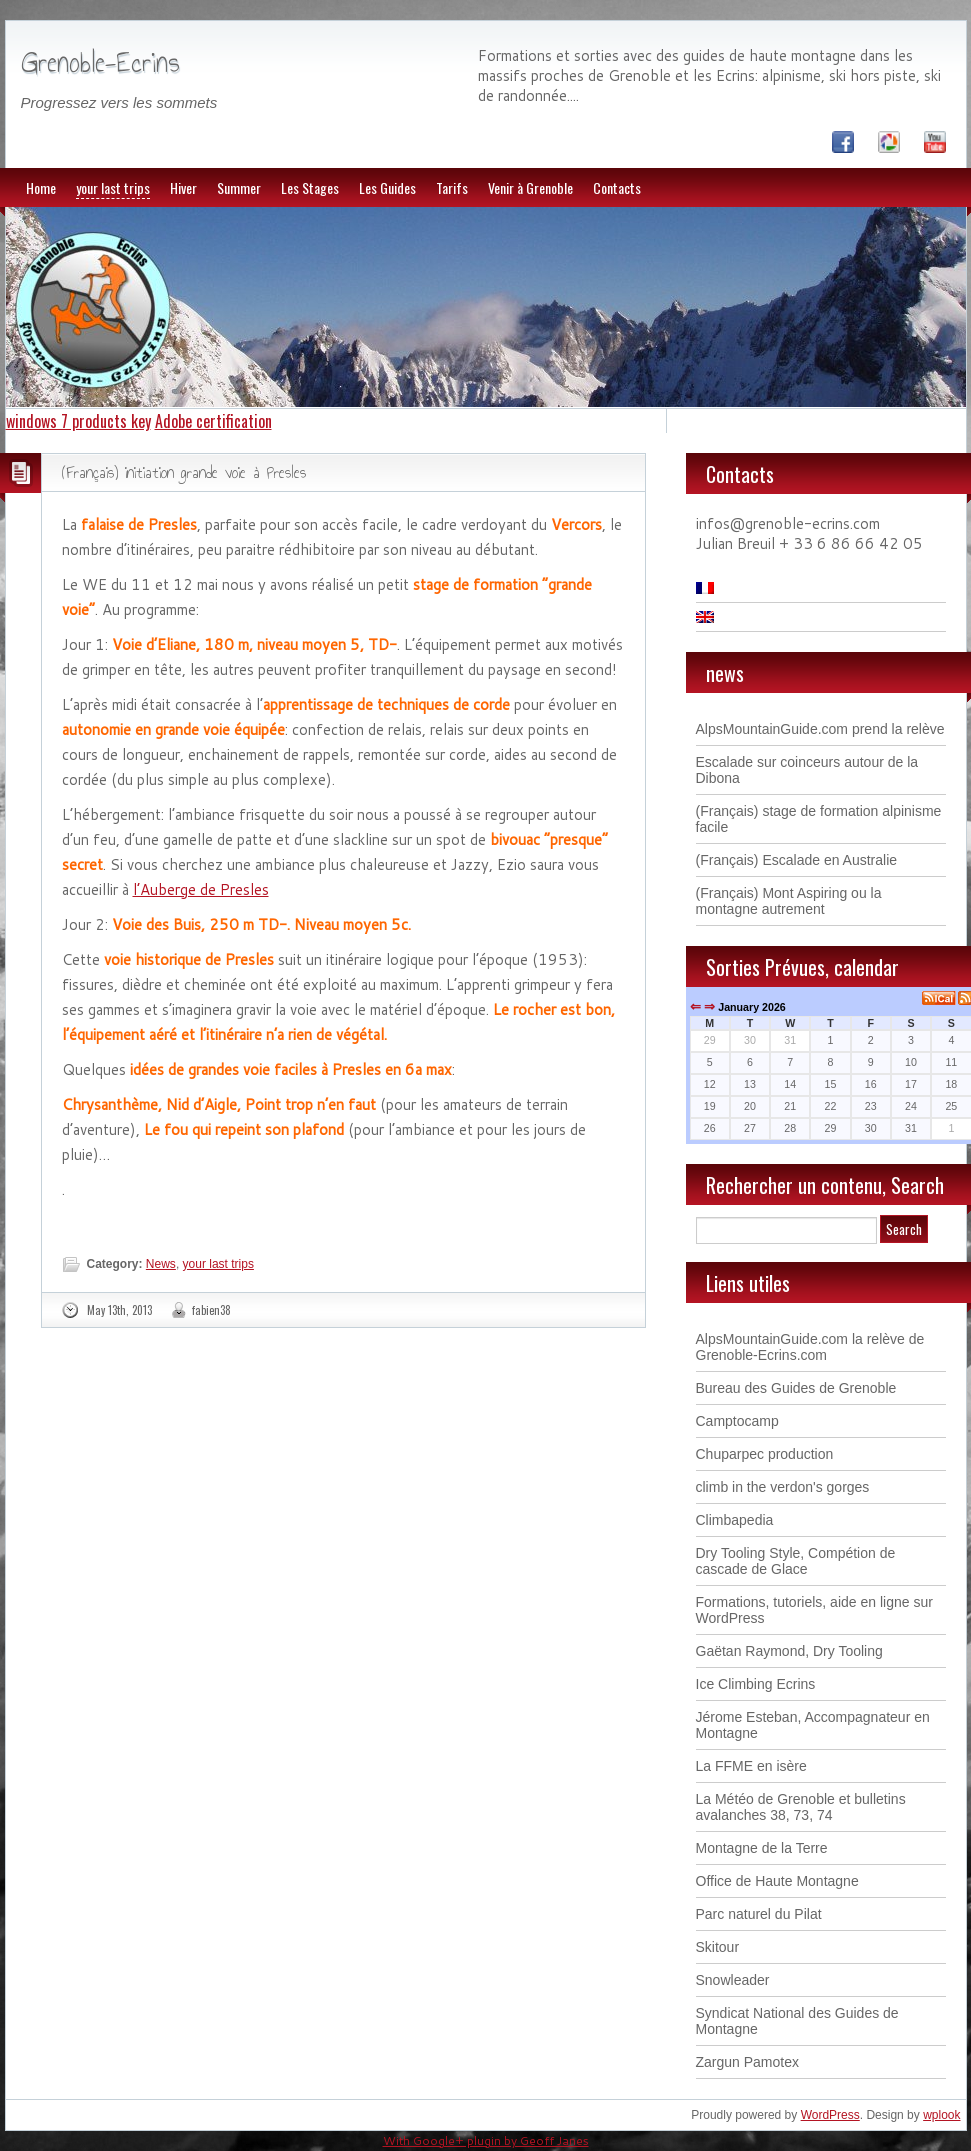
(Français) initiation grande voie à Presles (184, 472)
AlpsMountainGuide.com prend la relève (820, 729)
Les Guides (387, 187)
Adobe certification (213, 421)
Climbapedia (735, 1520)
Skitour (718, 1947)
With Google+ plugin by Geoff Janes (486, 2140)
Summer (239, 187)
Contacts (617, 187)
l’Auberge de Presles (201, 889)
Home (41, 187)
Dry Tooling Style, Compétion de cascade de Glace (796, 1561)
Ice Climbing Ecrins (756, 1684)
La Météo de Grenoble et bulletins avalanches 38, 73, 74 (801, 1807)
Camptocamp (737, 1421)
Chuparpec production (765, 1454)
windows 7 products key (78, 421)
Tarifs (452, 187)
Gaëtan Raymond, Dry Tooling (789, 1651)
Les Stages (310, 187)
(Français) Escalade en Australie (797, 860)
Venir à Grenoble (530, 187)
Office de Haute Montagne (777, 1881)
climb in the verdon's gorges (783, 1487)
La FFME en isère (751, 1766)
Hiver (183, 187)
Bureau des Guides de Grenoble (796, 1388)
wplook (941, 2115)
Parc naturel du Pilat (759, 1914)
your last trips (113, 187)
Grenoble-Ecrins (100, 62)
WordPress (830, 2115)
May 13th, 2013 (119, 1310)
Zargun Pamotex (748, 2062)
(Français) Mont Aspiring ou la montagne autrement (789, 901)
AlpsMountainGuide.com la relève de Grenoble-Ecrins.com (810, 1347)
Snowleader (733, 1980)
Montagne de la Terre (762, 1848)
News (161, 1264)
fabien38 (211, 1310)
